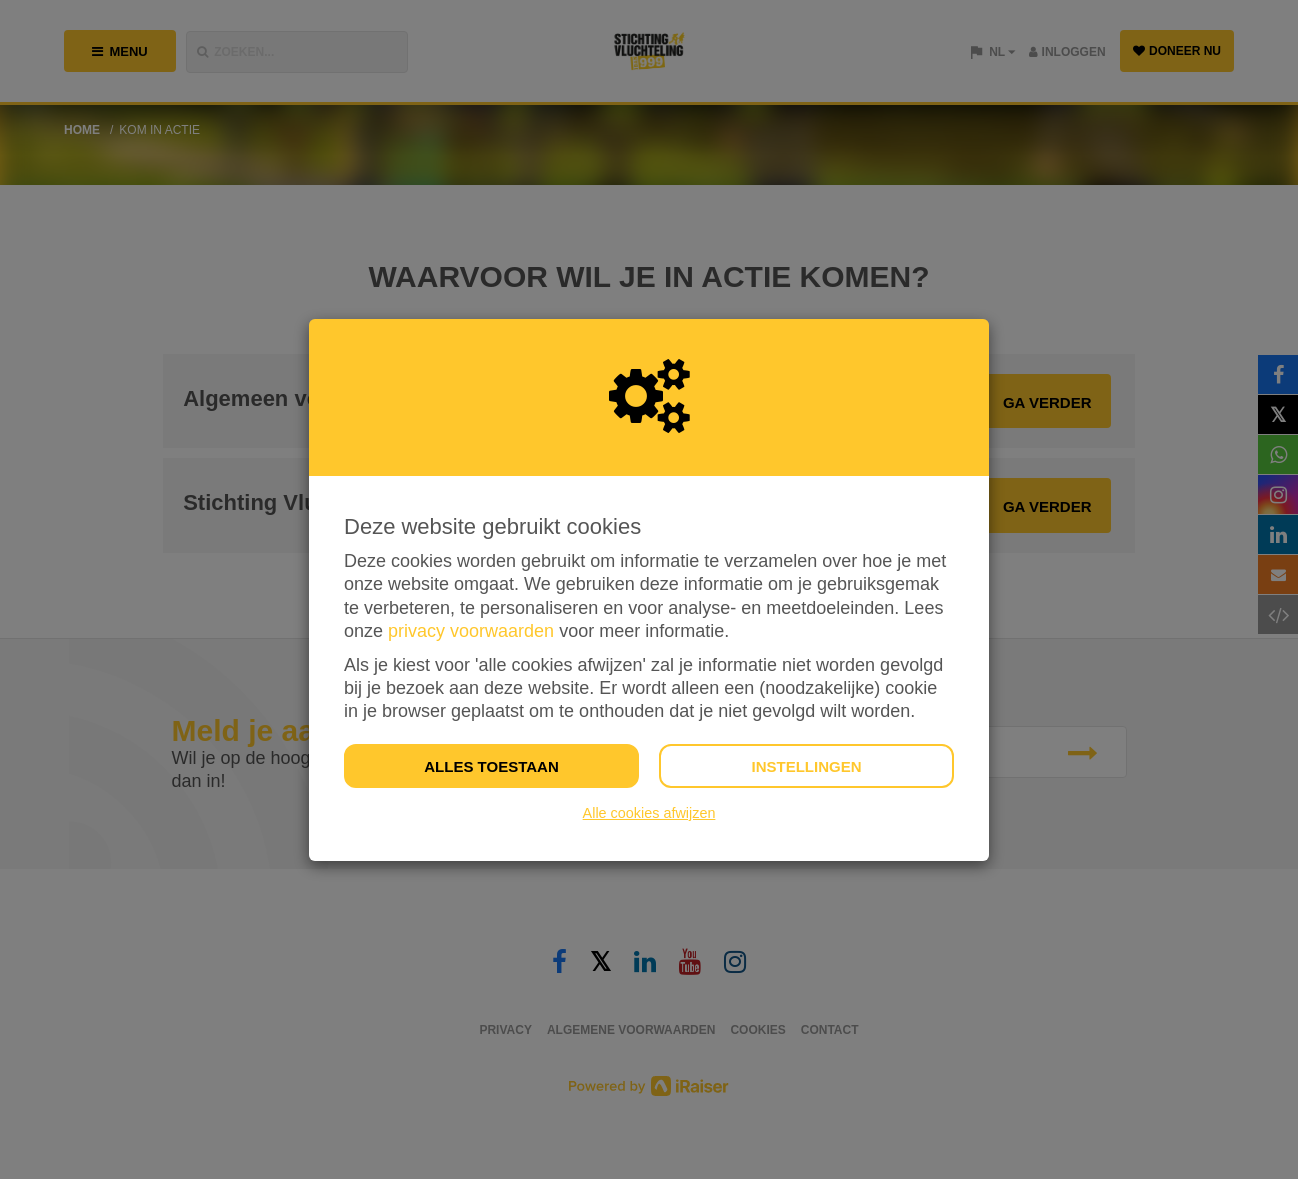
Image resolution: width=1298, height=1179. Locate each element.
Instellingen (806, 766)
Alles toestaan (491, 766)
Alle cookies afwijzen (649, 813)
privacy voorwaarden (471, 631)
